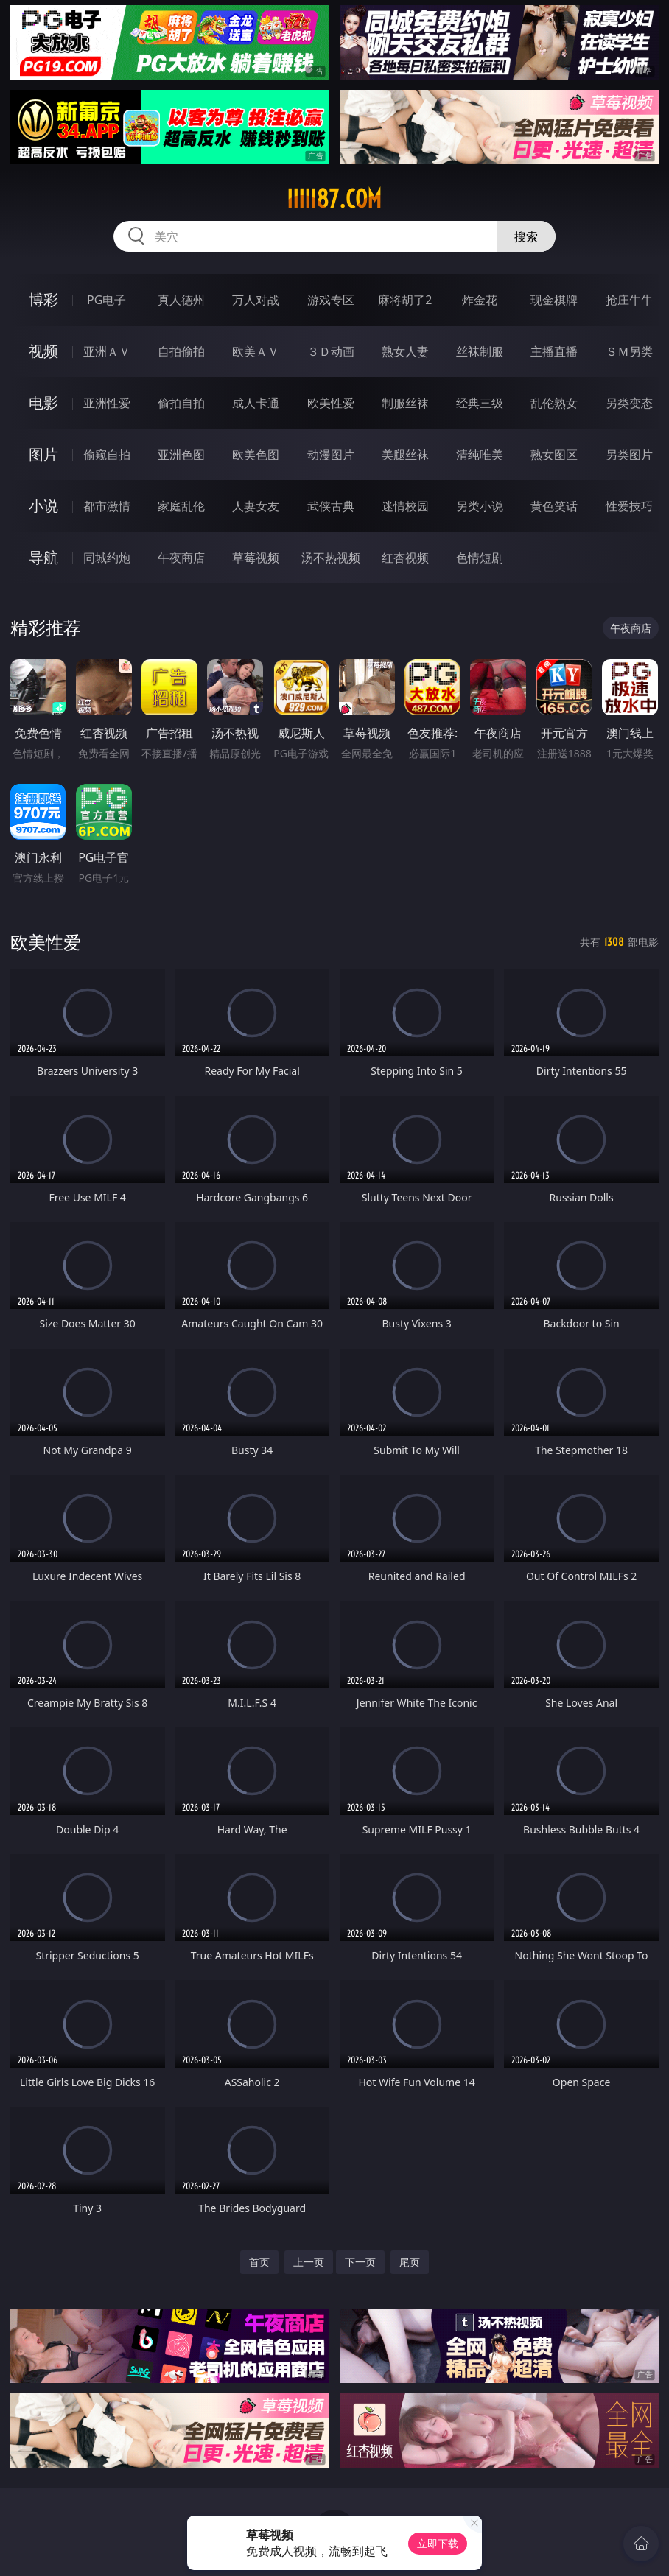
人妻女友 (255, 506)
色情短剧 (479, 558)
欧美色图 (255, 454)
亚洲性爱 (106, 403)
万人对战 (255, 300)
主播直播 (554, 351)
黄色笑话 (554, 506)
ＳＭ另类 (629, 351)
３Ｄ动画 (330, 351)
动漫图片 (330, 454)
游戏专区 (330, 300)
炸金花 (479, 300)
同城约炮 (106, 558)
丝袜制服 (479, 351)
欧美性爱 (330, 403)
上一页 (308, 2262)
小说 (43, 506)
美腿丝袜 (405, 454)
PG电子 (106, 300)
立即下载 (437, 2543)
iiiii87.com (334, 199)
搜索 (526, 236)
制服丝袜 (405, 403)
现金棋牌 (554, 300)
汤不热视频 (330, 558)
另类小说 (479, 506)
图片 (43, 454)
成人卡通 (255, 403)
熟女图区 (554, 454)
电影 (43, 403)
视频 (43, 351)
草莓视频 (255, 558)
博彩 (43, 299)
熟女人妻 (405, 351)
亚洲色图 (181, 454)
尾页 (409, 2262)
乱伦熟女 (554, 403)
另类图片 (629, 454)
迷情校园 (405, 506)
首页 (259, 2262)
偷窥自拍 (106, 454)
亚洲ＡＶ (106, 351)
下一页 (360, 2262)
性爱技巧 (629, 506)
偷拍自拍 (181, 403)
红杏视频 (405, 558)
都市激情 (106, 506)
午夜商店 (181, 558)
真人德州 (181, 300)
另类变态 (629, 403)
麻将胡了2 (405, 300)
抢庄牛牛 (629, 300)
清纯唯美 (479, 454)
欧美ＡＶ (255, 351)
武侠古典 (330, 506)
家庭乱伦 (181, 506)
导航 (43, 557)
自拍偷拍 (181, 351)
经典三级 (479, 403)
